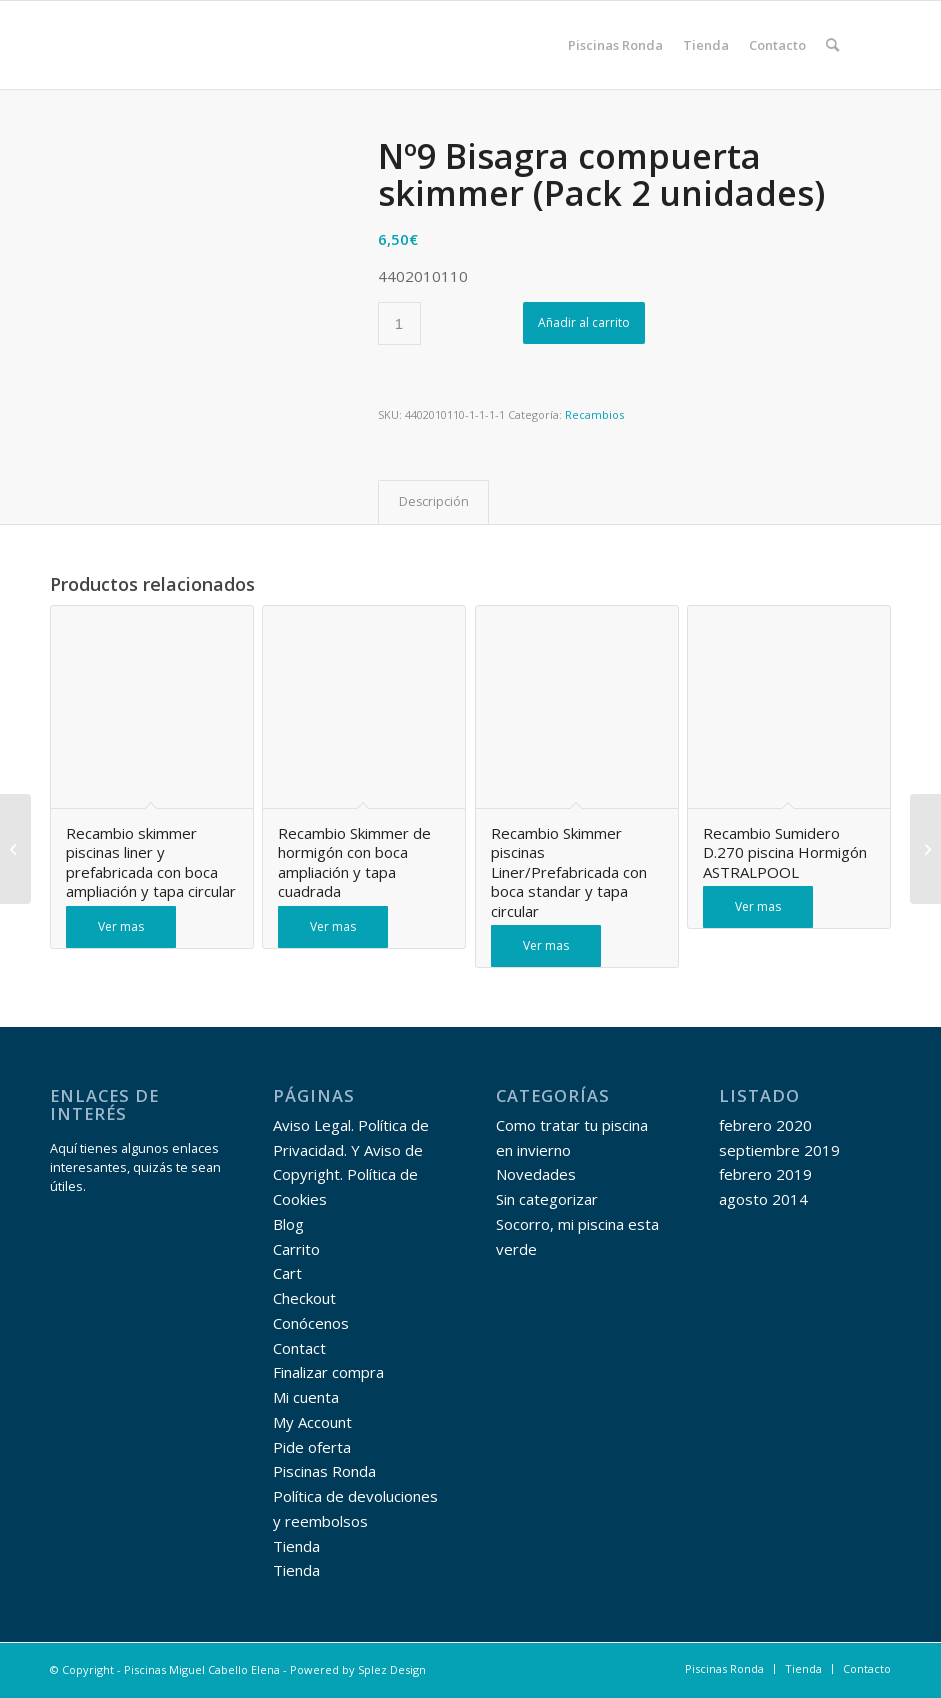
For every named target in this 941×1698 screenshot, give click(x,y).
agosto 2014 (763, 1199)
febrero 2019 (765, 1174)
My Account (312, 1422)
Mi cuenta (306, 1397)
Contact (299, 1348)
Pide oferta (312, 1447)
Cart (287, 1273)
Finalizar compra (328, 1372)
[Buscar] (832, 45)
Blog (288, 1224)
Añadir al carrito (584, 322)
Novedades (536, 1174)
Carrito (296, 1249)
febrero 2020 (765, 1125)
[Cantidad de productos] (399, 323)
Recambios (594, 414)
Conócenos (311, 1323)
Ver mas (121, 926)
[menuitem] (615, 45)
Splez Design (392, 1669)
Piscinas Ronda (324, 1471)
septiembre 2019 (779, 1150)
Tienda (296, 1546)
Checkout (304, 1298)
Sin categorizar (547, 1199)
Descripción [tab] (434, 501)
